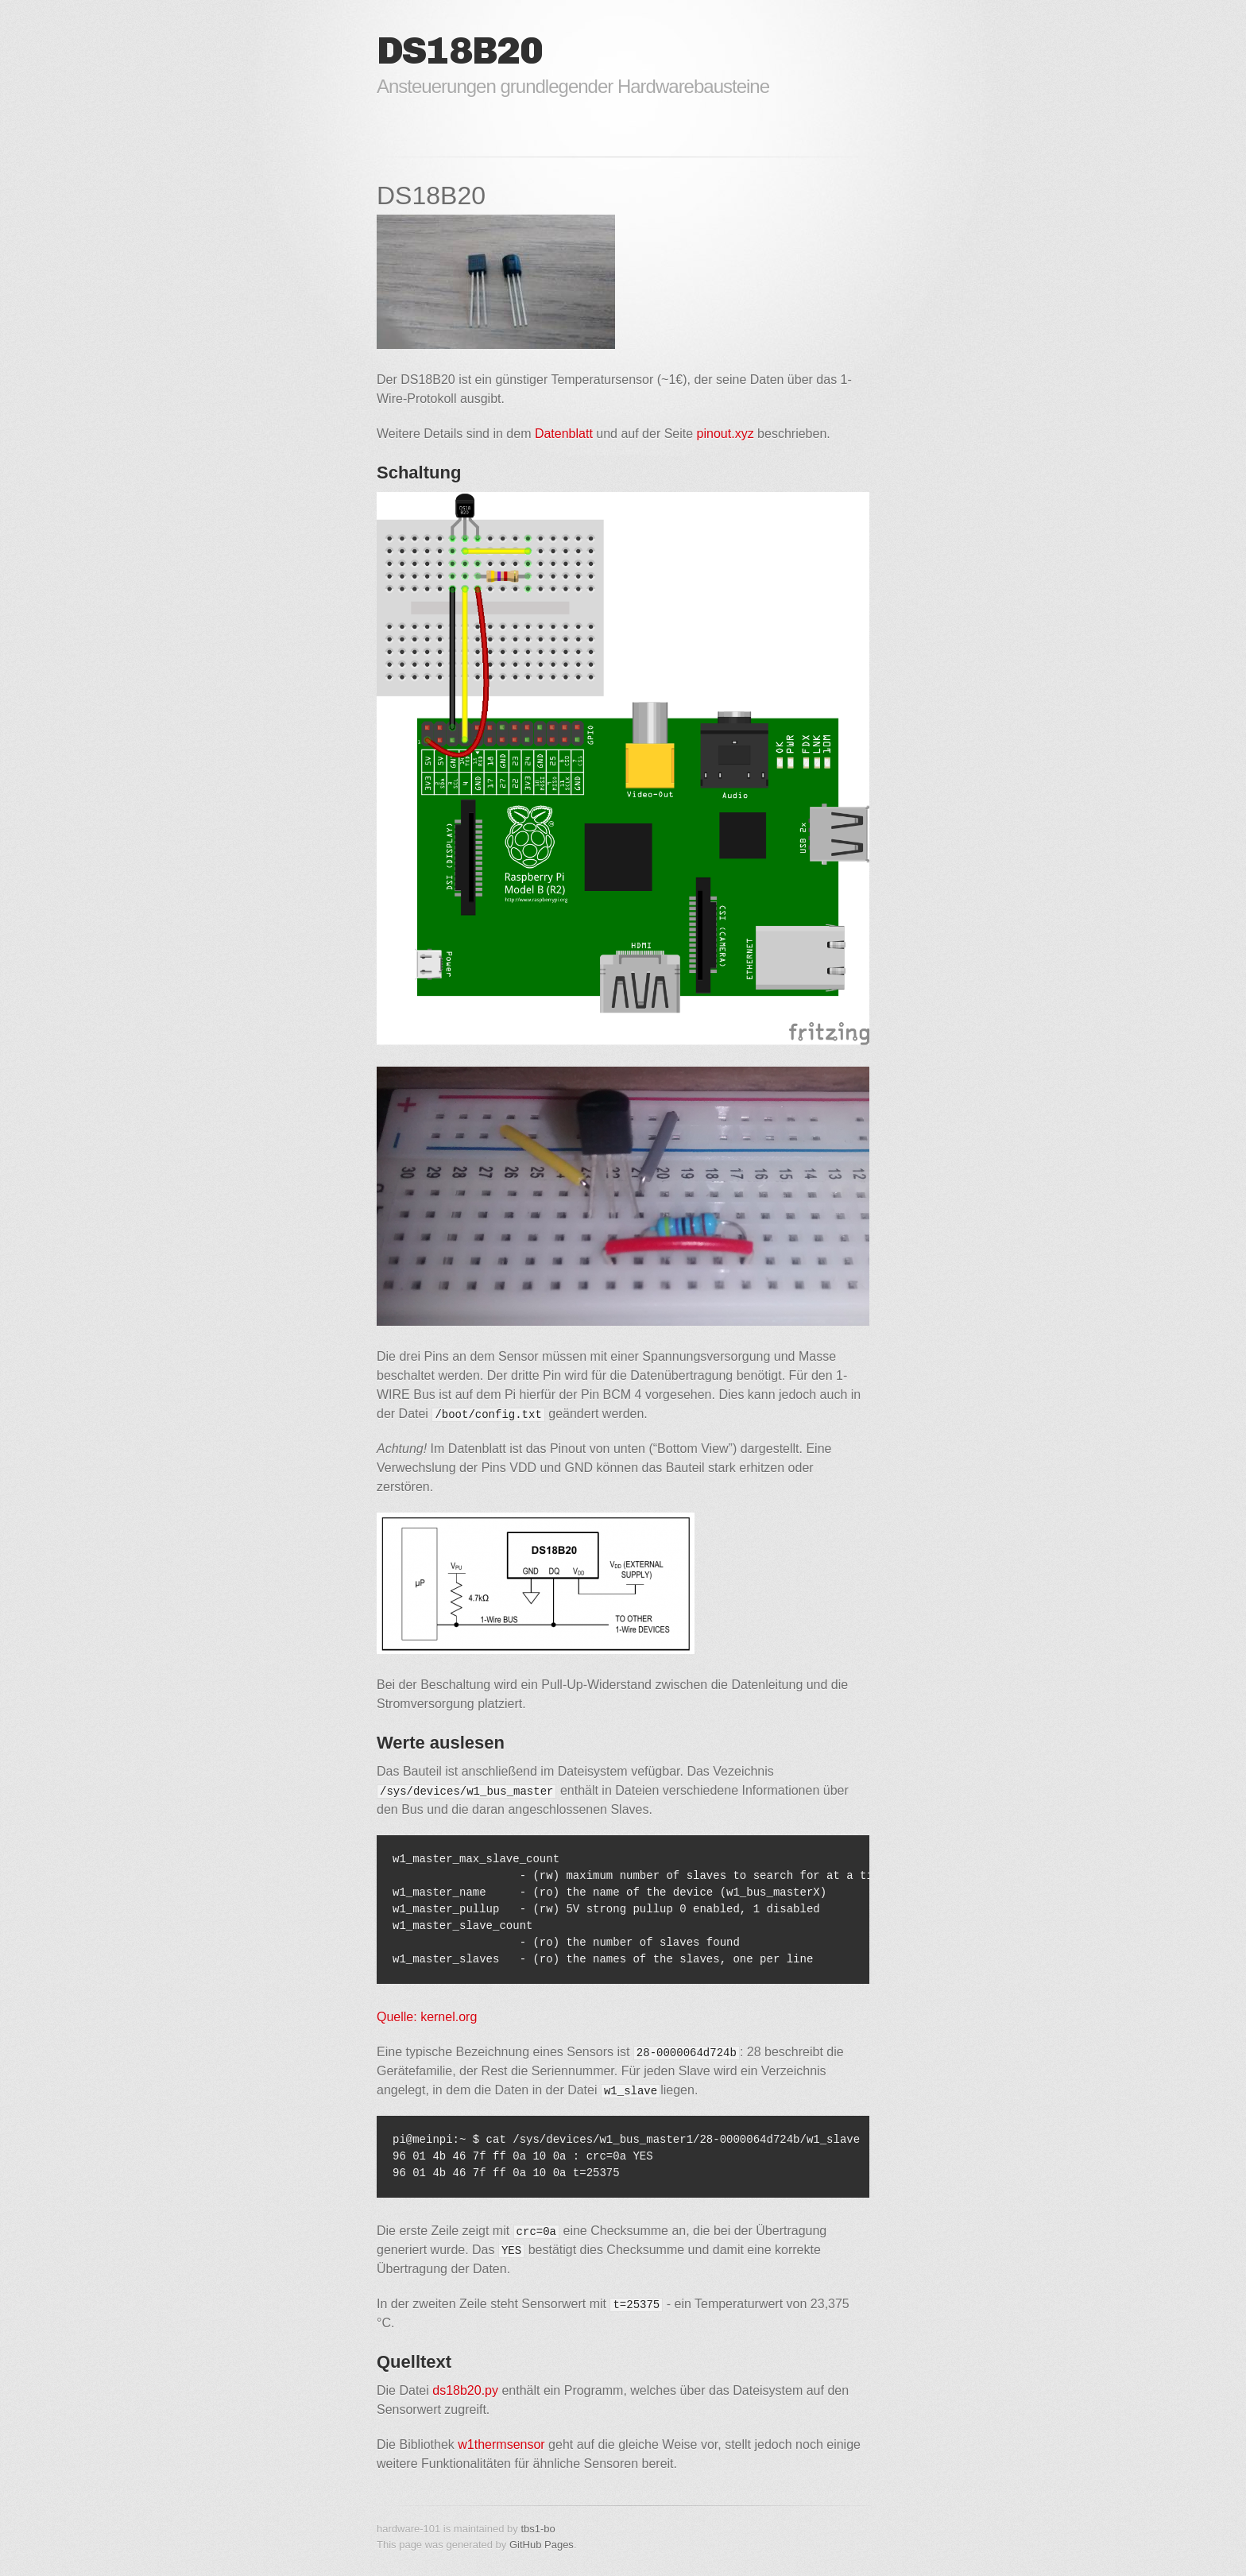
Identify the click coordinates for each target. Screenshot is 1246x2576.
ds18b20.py (465, 2390)
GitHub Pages (541, 2545)
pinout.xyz (725, 433)
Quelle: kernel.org (427, 2017)
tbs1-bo (537, 2529)
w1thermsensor (501, 2444)
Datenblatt (564, 433)
